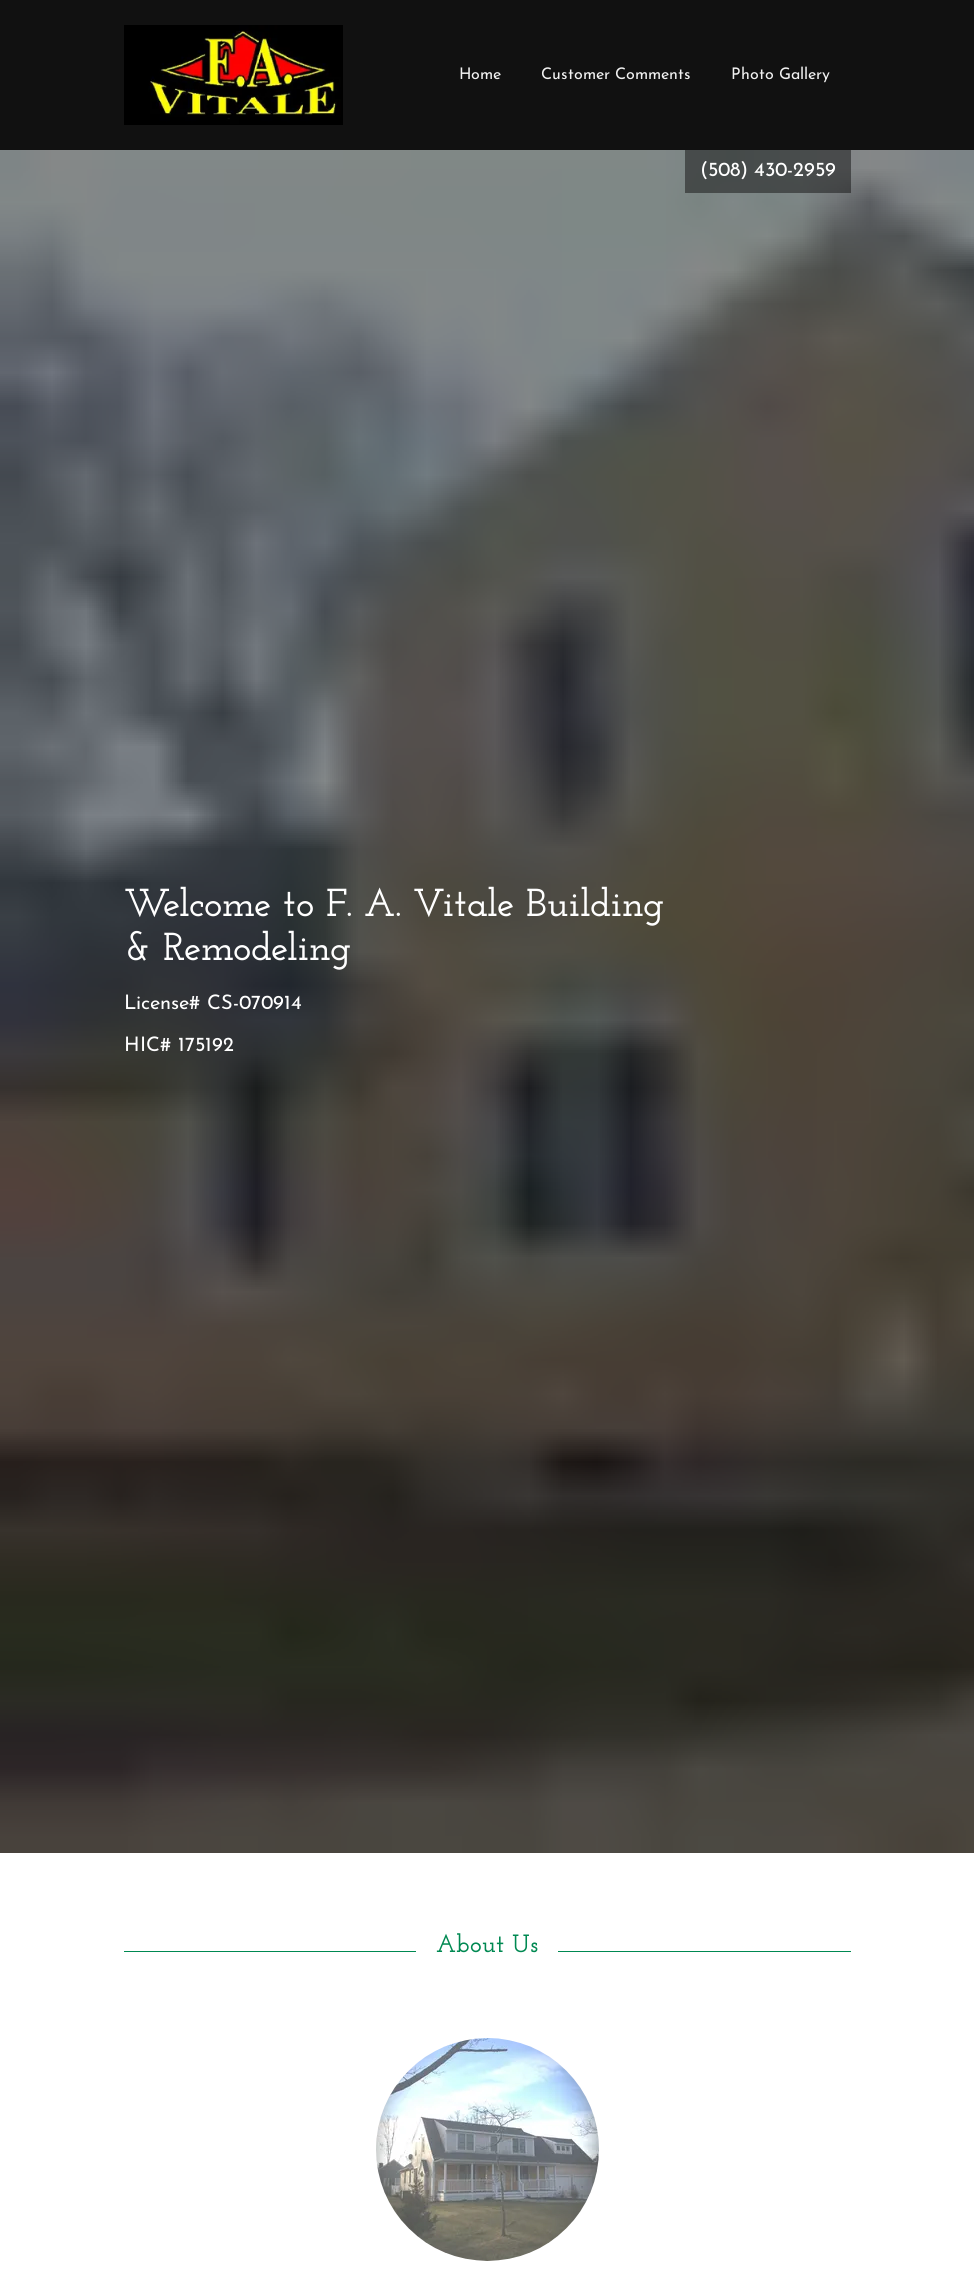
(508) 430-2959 (768, 171)
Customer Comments (616, 75)
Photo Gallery (780, 75)
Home (480, 75)
